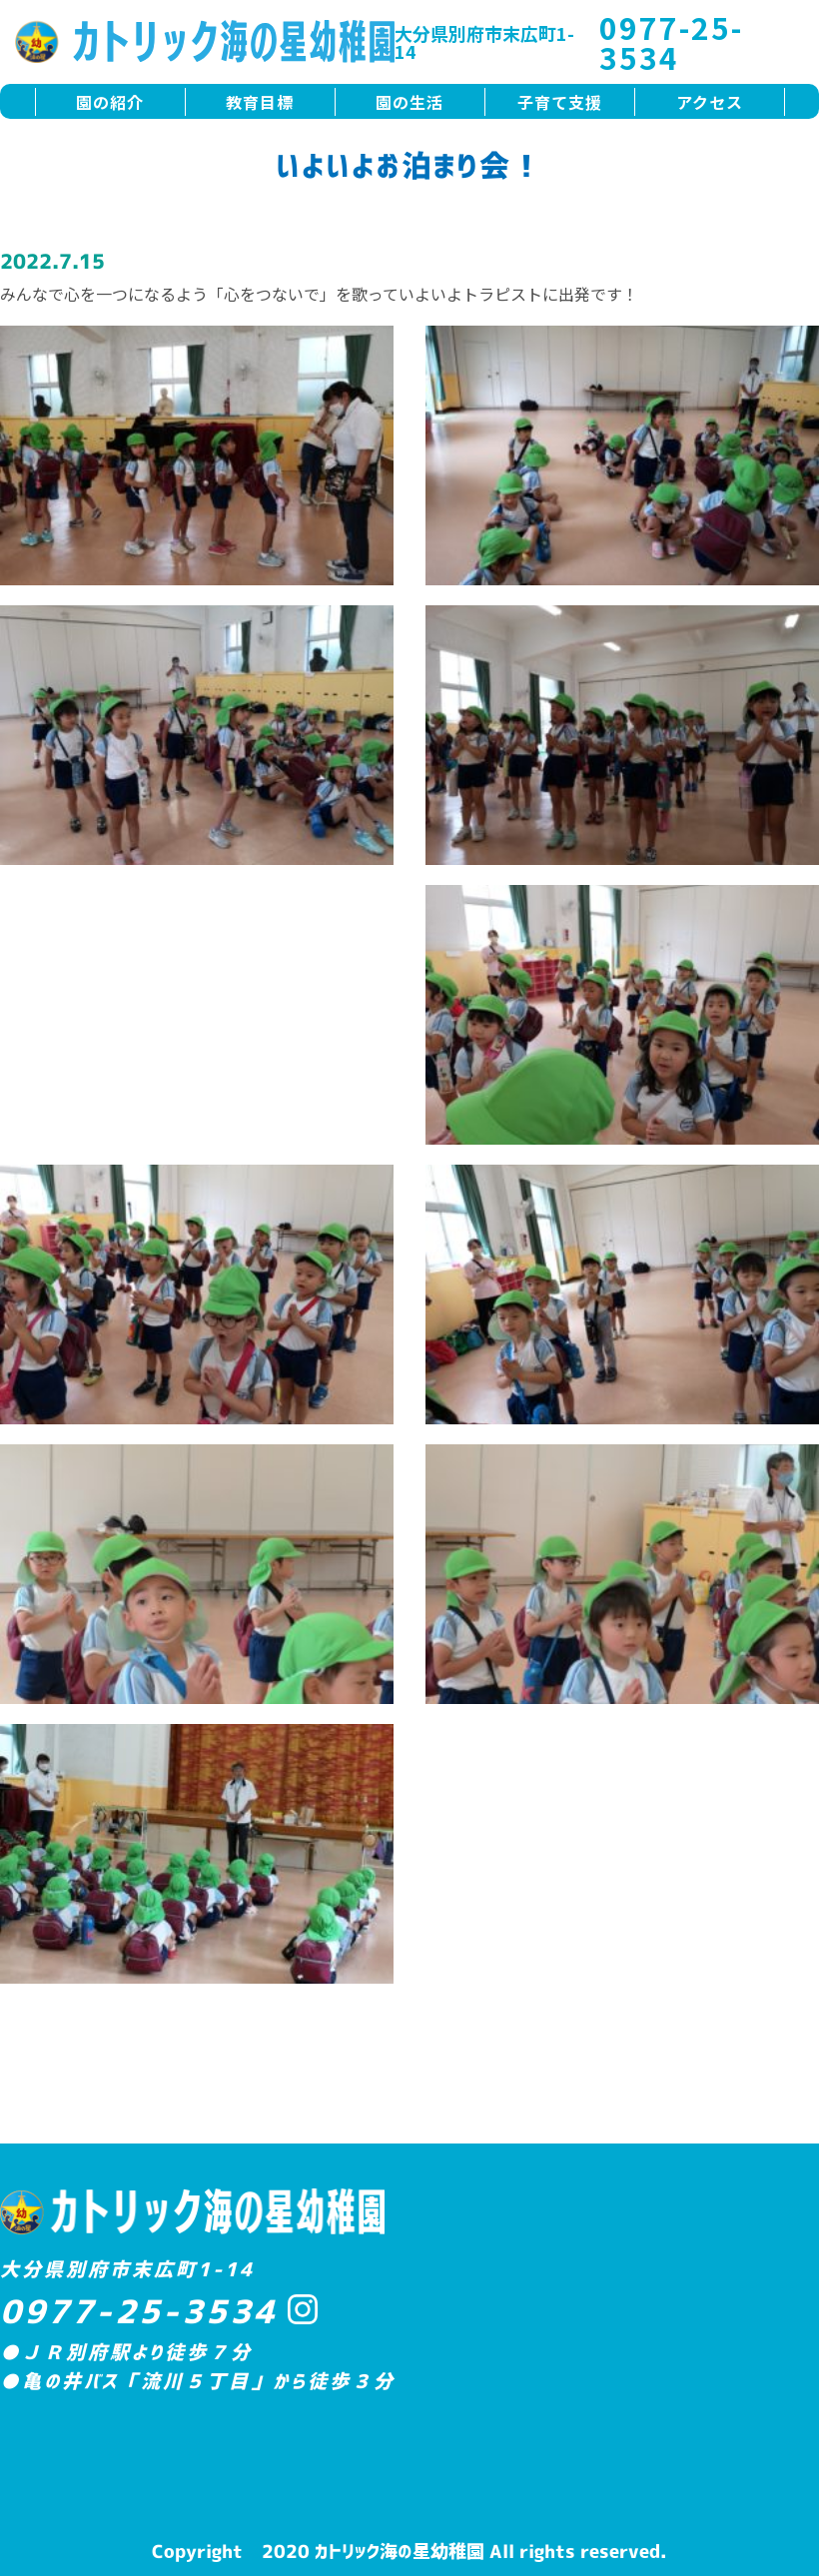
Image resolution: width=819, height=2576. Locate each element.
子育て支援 (559, 102)
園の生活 (409, 102)
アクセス (709, 102)
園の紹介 (110, 102)
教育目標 (260, 102)
